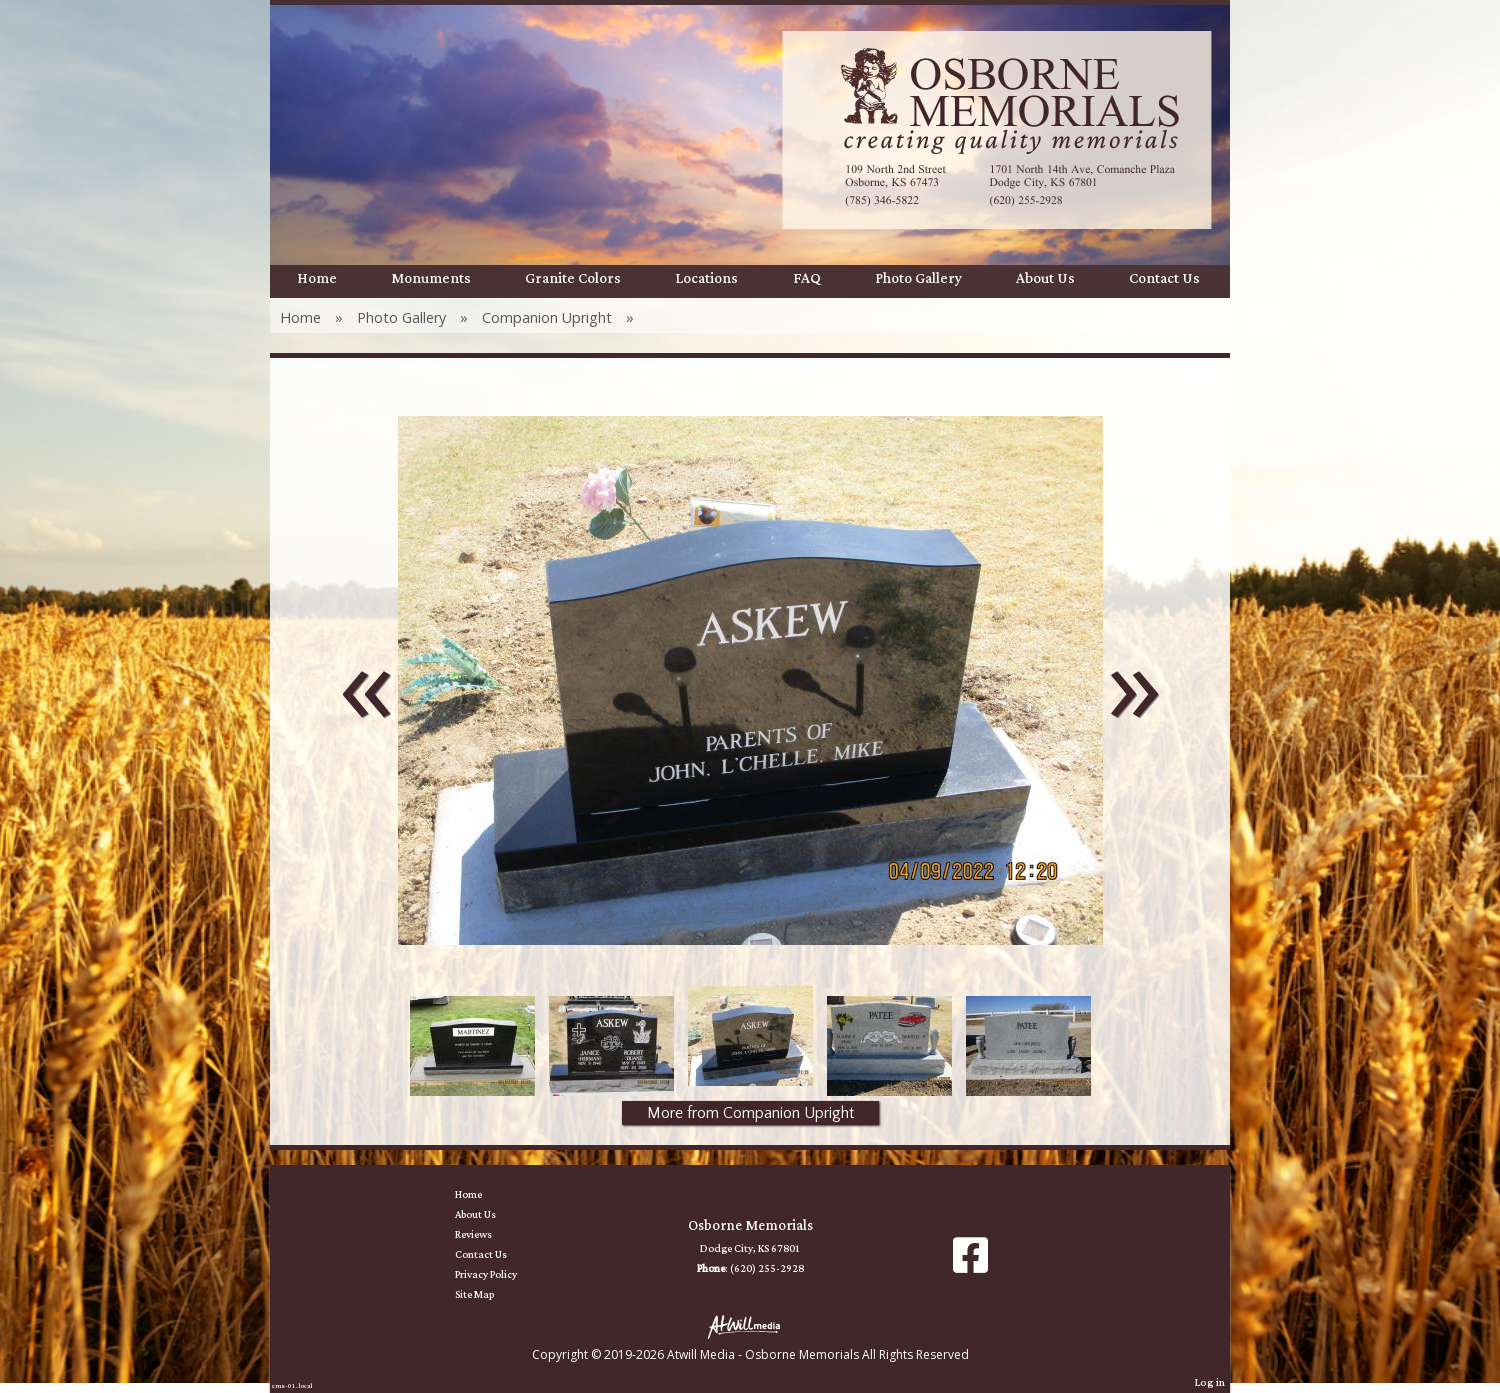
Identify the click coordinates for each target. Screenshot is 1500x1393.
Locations (706, 279)
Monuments (431, 279)
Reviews (488, 1235)
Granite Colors (573, 279)
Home (317, 279)
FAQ (807, 279)
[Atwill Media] (750, 1325)
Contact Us (1164, 279)
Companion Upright (547, 317)
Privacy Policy (501, 1275)
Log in (1210, 1382)
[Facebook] (970, 1262)
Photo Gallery (918, 279)
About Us (1045, 279)
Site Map (489, 1295)
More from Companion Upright (750, 1113)
